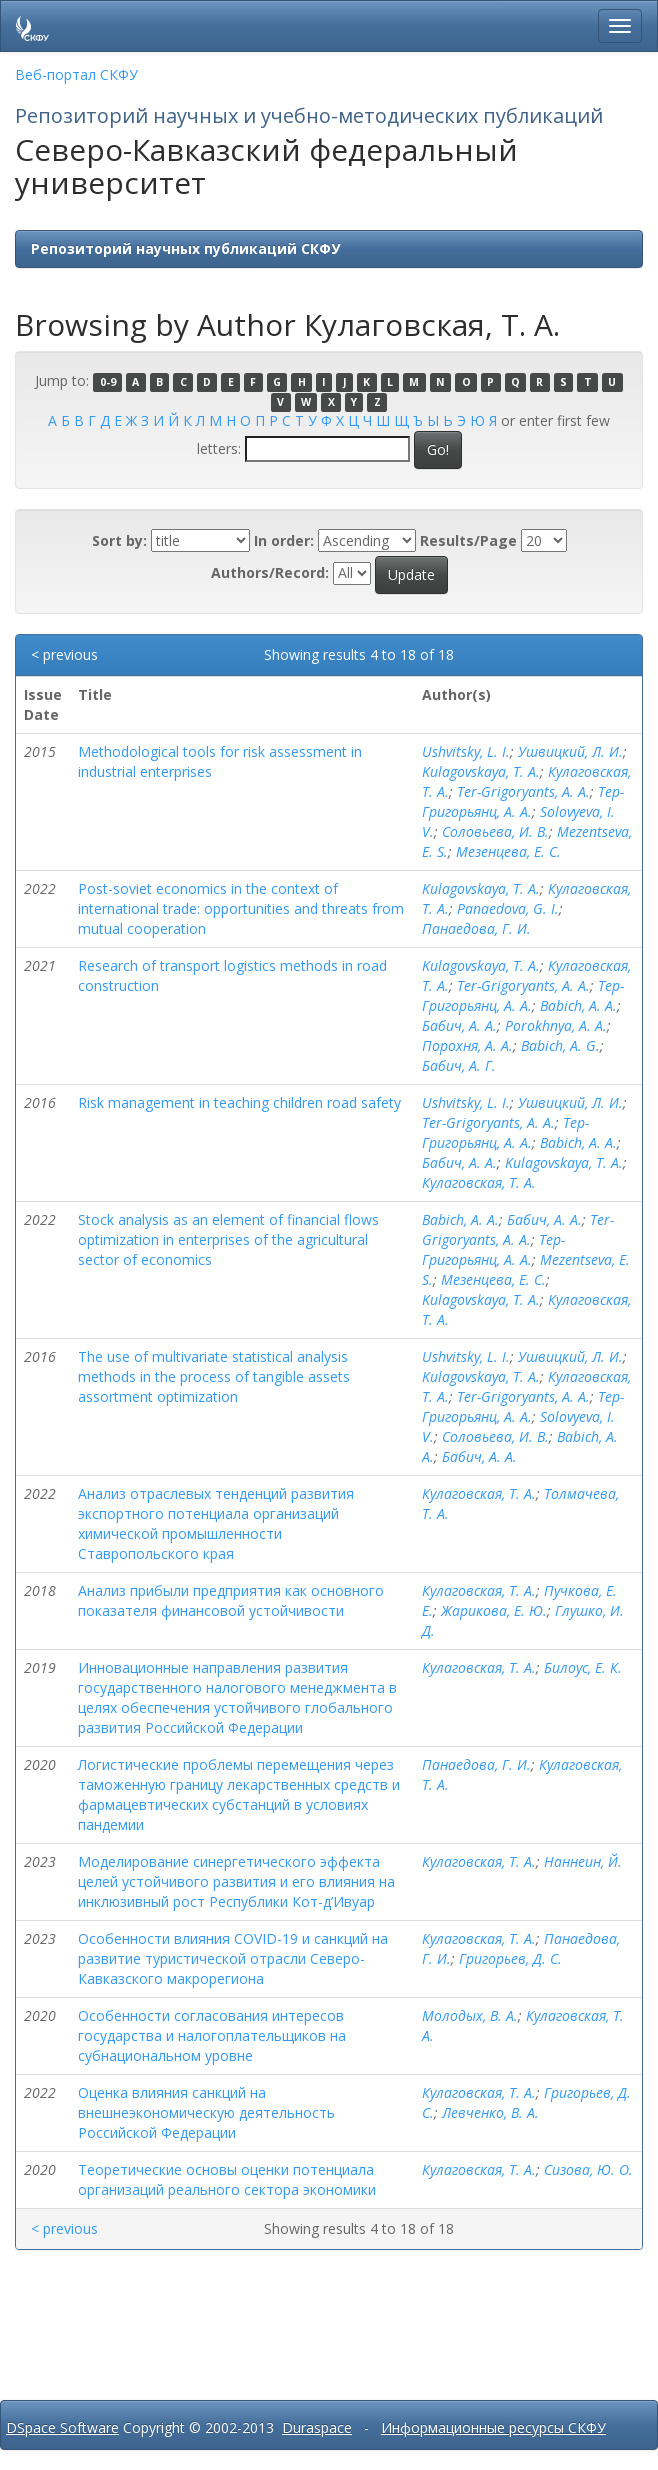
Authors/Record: (270, 572)
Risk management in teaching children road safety (239, 1102)
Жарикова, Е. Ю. (494, 1610)
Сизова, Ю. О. (588, 2169)
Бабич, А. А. (459, 1025)
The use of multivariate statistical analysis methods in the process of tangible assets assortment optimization (214, 1376)
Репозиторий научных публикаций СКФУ (185, 248)
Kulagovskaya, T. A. (481, 771)
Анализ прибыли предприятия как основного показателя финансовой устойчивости (231, 1600)
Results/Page (468, 540)
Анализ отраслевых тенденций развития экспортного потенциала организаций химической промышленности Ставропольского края (216, 1523)
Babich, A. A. (578, 1005)
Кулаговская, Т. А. (479, 1182)
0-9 (108, 382)
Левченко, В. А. (490, 2112)
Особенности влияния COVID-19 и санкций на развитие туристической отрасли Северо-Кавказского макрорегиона (233, 1958)
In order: (284, 540)
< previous (64, 654)
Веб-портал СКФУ (76, 74)
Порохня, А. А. (467, 1045)
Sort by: (119, 540)
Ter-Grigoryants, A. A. (523, 791)
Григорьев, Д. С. (510, 1958)
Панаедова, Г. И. (476, 928)
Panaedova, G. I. (508, 908)
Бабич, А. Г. (459, 1065)
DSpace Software (62, 2427)
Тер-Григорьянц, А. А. (523, 801)
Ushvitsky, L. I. (466, 751)
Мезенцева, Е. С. (508, 851)
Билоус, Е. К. (583, 1667)
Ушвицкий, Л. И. (570, 751)
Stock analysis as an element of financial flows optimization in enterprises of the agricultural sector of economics (228, 1239)
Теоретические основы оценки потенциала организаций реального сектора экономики (227, 2179)
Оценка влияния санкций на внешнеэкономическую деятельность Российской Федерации (206, 2112)
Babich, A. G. (560, 1045)
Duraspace (317, 2427)
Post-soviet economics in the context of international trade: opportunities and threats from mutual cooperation (241, 908)
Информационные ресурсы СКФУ (493, 2427)
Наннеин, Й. (583, 1861)
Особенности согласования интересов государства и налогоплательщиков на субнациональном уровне (212, 2035)
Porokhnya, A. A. (556, 1025)
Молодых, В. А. (470, 2015)
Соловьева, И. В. (495, 831)
